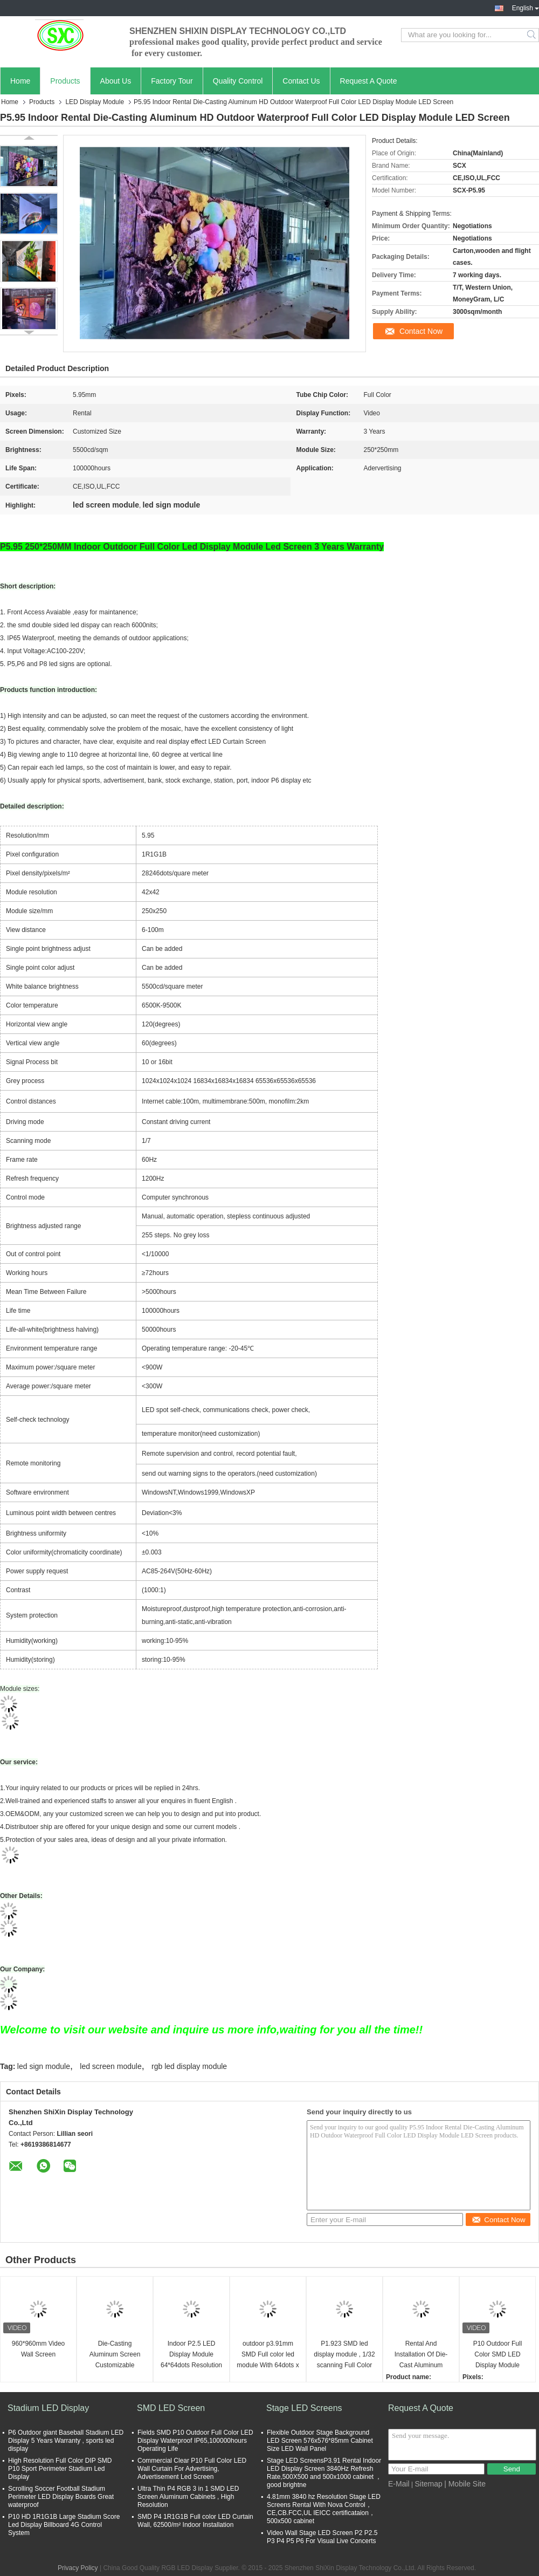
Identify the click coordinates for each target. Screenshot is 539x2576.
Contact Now (421, 331)
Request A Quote (368, 81)
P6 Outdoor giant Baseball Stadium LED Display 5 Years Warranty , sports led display (65, 2440)
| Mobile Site (465, 2483)
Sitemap (428, 2483)
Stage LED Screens (304, 2408)
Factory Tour (172, 81)
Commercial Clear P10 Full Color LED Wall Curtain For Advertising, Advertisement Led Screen (191, 2469)
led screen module (110, 2066)
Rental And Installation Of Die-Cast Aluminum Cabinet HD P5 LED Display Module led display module (421, 2355)
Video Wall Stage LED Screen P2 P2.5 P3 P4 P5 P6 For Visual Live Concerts (322, 2537)
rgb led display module (189, 2066)
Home (20, 81)
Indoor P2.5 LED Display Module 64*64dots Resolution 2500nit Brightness (191, 2355)
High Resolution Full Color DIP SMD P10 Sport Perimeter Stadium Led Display (60, 2469)
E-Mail (399, 2483)
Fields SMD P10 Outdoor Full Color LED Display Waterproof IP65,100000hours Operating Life (195, 2440)
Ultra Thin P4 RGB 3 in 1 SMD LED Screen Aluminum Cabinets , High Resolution (188, 2497)
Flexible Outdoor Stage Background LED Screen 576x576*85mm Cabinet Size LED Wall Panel (320, 2440)
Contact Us (301, 81)
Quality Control (238, 81)
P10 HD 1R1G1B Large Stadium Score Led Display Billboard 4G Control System (64, 2525)
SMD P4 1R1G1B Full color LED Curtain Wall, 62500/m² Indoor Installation (195, 2521)
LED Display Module (94, 102)
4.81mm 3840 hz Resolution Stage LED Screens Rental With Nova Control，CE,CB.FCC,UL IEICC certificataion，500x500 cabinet (324, 2509)
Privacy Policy (78, 2568)
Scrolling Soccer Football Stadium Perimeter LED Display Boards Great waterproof (61, 2497)
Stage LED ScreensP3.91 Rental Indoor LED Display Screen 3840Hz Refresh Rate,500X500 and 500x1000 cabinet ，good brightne (324, 2473)
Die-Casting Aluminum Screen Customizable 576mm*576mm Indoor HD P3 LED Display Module (114, 2355)
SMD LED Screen (171, 2408)
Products (65, 81)
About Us (116, 81)
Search (532, 35)
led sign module (43, 2066)
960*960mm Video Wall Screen (38, 2349)
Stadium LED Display (48, 2408)
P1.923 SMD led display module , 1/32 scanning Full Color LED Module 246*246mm (344, 2355)
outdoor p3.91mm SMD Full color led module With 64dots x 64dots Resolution (268, 2355)
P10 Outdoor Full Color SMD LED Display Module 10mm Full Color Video (497, 2355)
